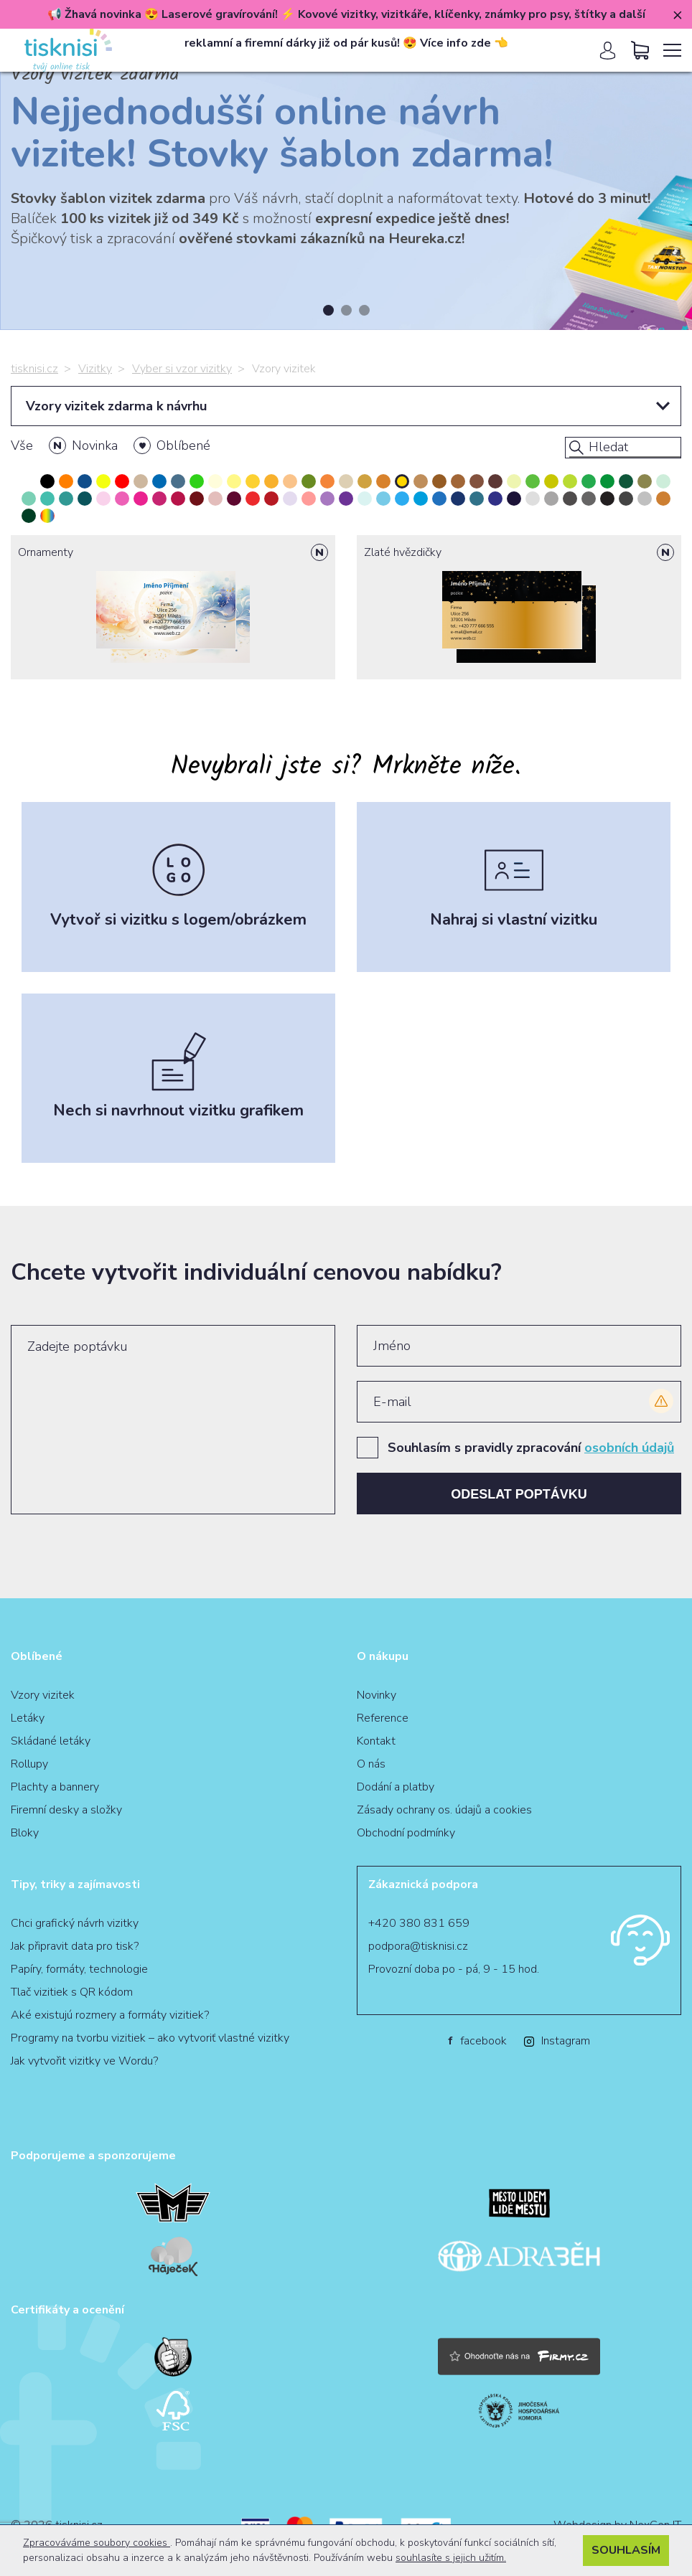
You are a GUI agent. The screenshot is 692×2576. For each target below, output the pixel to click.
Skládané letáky (50, 1741)
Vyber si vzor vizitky (182, 368)
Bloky (25, 1833)
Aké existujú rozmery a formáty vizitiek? (110, 2015)
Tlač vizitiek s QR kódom (72, 1992)
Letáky (28, 1718)
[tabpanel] (346, 186)
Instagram (557, 2041)
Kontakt (376, 1741)
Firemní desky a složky (66, 1810)
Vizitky (95, 368)
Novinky (376, 1695)
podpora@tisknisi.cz (418, 1946)
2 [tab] (346, 310)
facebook (477, 2041)
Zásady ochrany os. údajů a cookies (444, 1810)
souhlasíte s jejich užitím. (451, 2558)
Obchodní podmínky (406, 1833)
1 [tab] (328, 310)
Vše (22, 445)
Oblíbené (183, 445)
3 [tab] (364, 310)
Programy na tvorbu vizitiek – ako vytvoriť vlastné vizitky (150, 2038)
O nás (371, 1764)
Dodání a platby (395, 1787)
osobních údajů (629, 1447)
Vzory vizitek (43, 1695)
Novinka (95, 445)
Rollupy (29, 1764)
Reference (382, 1718)
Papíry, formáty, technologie (79, 1969)
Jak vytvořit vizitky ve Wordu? (84, 2061)
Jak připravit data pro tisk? (75, 1946)
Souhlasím (626, 2550)
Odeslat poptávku (519, 1494)
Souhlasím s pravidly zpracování (531, 1447)
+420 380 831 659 (418, 1923)
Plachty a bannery (55, 1787)
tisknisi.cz (34, 368)
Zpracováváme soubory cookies (96, 2542)
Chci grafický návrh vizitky (75, 1923)
